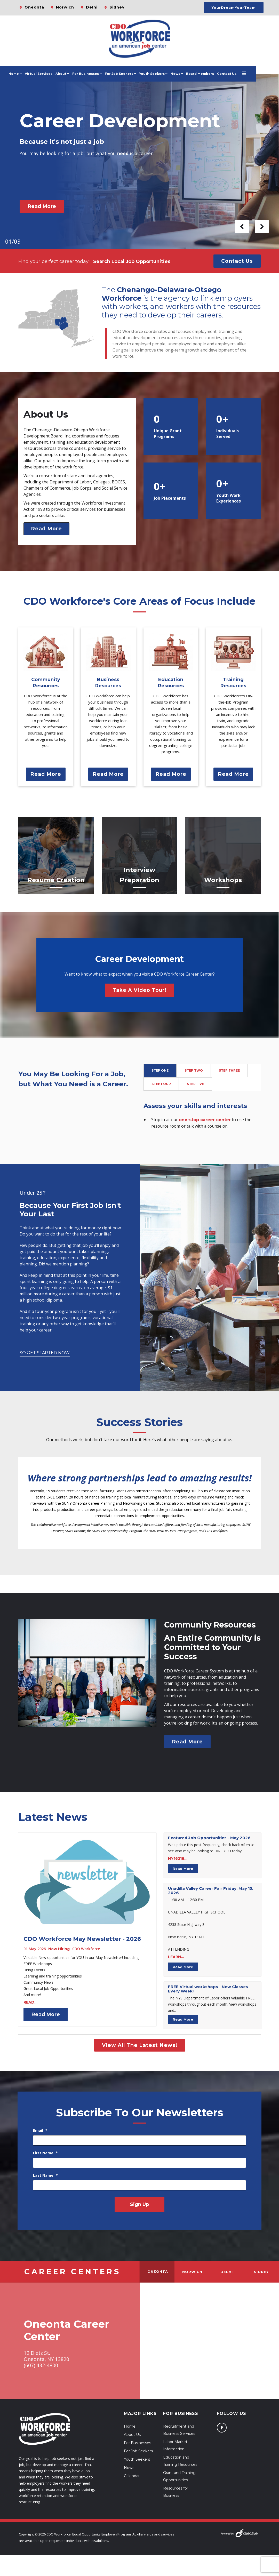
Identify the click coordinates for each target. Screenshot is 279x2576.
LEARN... (176, 1957)
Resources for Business (175, 2492)
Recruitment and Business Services (179, 2430)
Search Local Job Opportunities (131, 261)
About (72, 74)
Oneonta (34, 7)
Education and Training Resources (180, 2461)
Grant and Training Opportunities (179, 2476)
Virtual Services (50, 74)
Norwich (65, 7)
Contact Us (238, 74)
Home (25, 74)
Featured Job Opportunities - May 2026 (209, 1837)
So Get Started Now (45, 1352)
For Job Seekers (138, 2451)
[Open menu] (255, 74)
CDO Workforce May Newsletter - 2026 (82, 1938)
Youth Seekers (137, 2459)
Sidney (116, 7)
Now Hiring (59, 1949)
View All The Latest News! (139, 2045)
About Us (132, 2434)
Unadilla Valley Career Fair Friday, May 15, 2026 (210, 1890)
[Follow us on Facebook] (222, 2427)
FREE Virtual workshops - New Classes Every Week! (208, 1988)
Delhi (92, 7)
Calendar (132, 2476)
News (187, 74)
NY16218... (177, 1858)
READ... (30, 2002)
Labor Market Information (175, 2445)
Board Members (212, 74)
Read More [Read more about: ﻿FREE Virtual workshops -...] (183, 2019)
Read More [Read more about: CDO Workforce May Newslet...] (45, 2014)
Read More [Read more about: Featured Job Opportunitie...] (183, 1869)
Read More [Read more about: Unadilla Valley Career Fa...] (183, 1967)
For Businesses (97, 74)
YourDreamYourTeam (234, 7)
